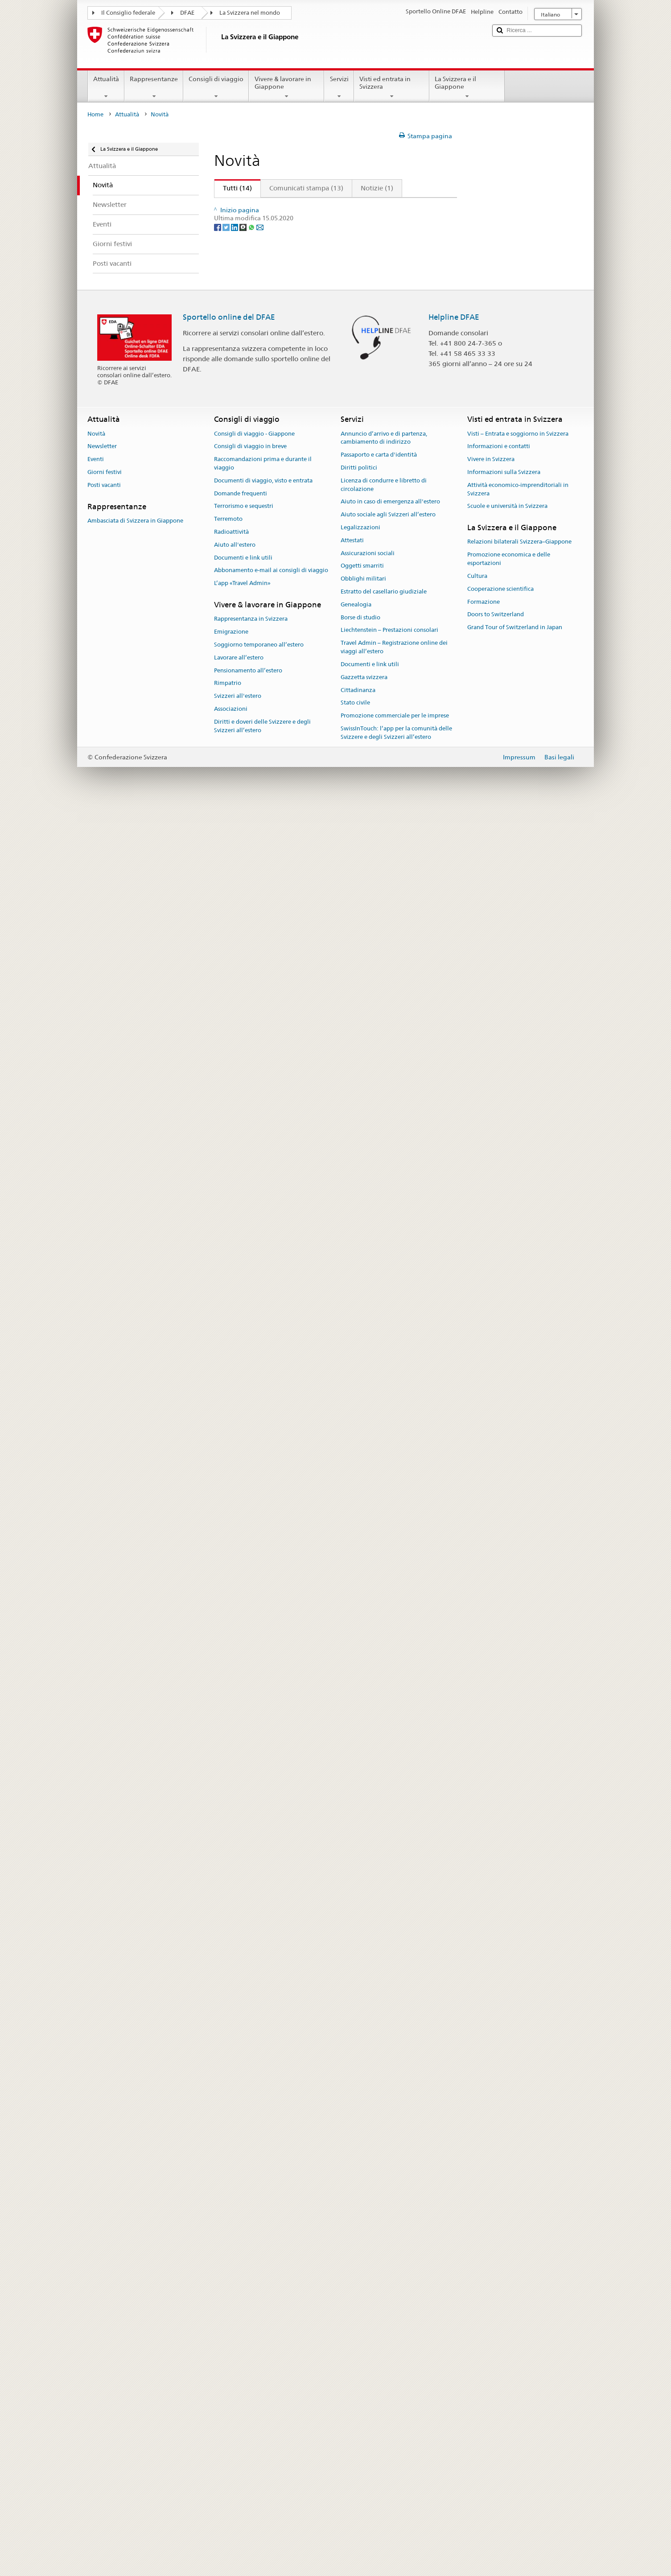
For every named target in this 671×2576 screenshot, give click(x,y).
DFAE (187, 12)
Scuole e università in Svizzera (507, 2274)
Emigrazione (231, 2400)
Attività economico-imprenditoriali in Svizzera (517, 2258)
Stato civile (355, 2471)
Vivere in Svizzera (491, 2228)
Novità (96, 2202)
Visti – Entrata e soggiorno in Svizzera (517, 2202)
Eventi (95, 2228)
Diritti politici (359, 2236)
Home (95, 114)
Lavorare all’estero (238, 2426)
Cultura (477, 2344)
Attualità (106, 87)
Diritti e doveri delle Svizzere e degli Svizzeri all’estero (262, 2494)
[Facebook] (218, 2043)
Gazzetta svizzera (364, 2446)
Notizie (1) (377, 188)
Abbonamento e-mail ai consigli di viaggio (271, 2339)
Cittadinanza (358, 2459)
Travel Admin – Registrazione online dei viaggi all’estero (394, 2416)
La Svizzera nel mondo (249, 12)
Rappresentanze (154, 87)
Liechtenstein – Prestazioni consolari (389, 2399)
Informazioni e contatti (498, 2215)
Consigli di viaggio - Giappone (254, 2202)
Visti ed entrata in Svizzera (391, 87)
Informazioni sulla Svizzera (503, 2241)
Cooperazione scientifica (500, 2357)
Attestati (352, 2309)
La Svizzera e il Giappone (467, 87)
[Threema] (243, 2043)
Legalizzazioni (360, 2296)
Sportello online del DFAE (229, 2085)
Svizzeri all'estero (237, 2464)
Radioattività (231, 2300)
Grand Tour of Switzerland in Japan (514, 2396)
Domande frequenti (240, 2262)
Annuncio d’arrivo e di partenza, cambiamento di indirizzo (384, 2206)
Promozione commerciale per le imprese (395, 2484)
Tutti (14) (233, 188)
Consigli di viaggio (216, 87)
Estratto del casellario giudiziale (384, 2360)
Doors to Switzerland (495, 2383)
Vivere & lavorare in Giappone (286, 87)
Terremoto (228, 2287)
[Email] (259, 2043)
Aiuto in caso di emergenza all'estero (390, 2270)
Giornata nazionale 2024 (259, 235)
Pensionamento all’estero (248, 2439)
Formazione (483, 2370)
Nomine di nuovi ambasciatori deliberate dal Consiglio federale (318, 1741)
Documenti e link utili (243, 2326)
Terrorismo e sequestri (243, 2274)
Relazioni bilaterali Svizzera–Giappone (519, 2311)
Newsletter (102, 2215)
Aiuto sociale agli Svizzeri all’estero (388, 2283)
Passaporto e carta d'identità (379, 2223)
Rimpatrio (227, 2451)
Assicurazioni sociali (368, 2322)
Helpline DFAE (453, 2085)
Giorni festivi (104, 2241)
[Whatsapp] (252, 2043)
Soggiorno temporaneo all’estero (259, 2413)
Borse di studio (360, 2386)
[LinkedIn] (235, 2043)
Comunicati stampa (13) (306, 188)
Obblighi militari (363, 2347)
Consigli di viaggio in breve (250, 2215)
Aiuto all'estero (234, 2313)
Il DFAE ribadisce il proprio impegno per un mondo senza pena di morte (332, 463)
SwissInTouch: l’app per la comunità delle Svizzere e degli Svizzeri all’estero (396, 2501)
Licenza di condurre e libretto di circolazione (384, 2253)
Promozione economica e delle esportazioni (508, 2327)
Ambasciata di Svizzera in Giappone (135, 2289)
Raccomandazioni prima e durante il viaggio (263, 2232)
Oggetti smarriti (362, 2335)
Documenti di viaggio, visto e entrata (263, 2249)
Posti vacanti (104, 2253)
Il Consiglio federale (128, 12)
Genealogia (356, 2373)
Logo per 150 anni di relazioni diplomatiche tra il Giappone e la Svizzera (332, 1880)
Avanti (421, 206)
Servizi (339, 87)
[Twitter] (226, 2043)
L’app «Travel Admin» (242, 2352)
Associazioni (230, 2477)
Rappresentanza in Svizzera (251, 2387)
